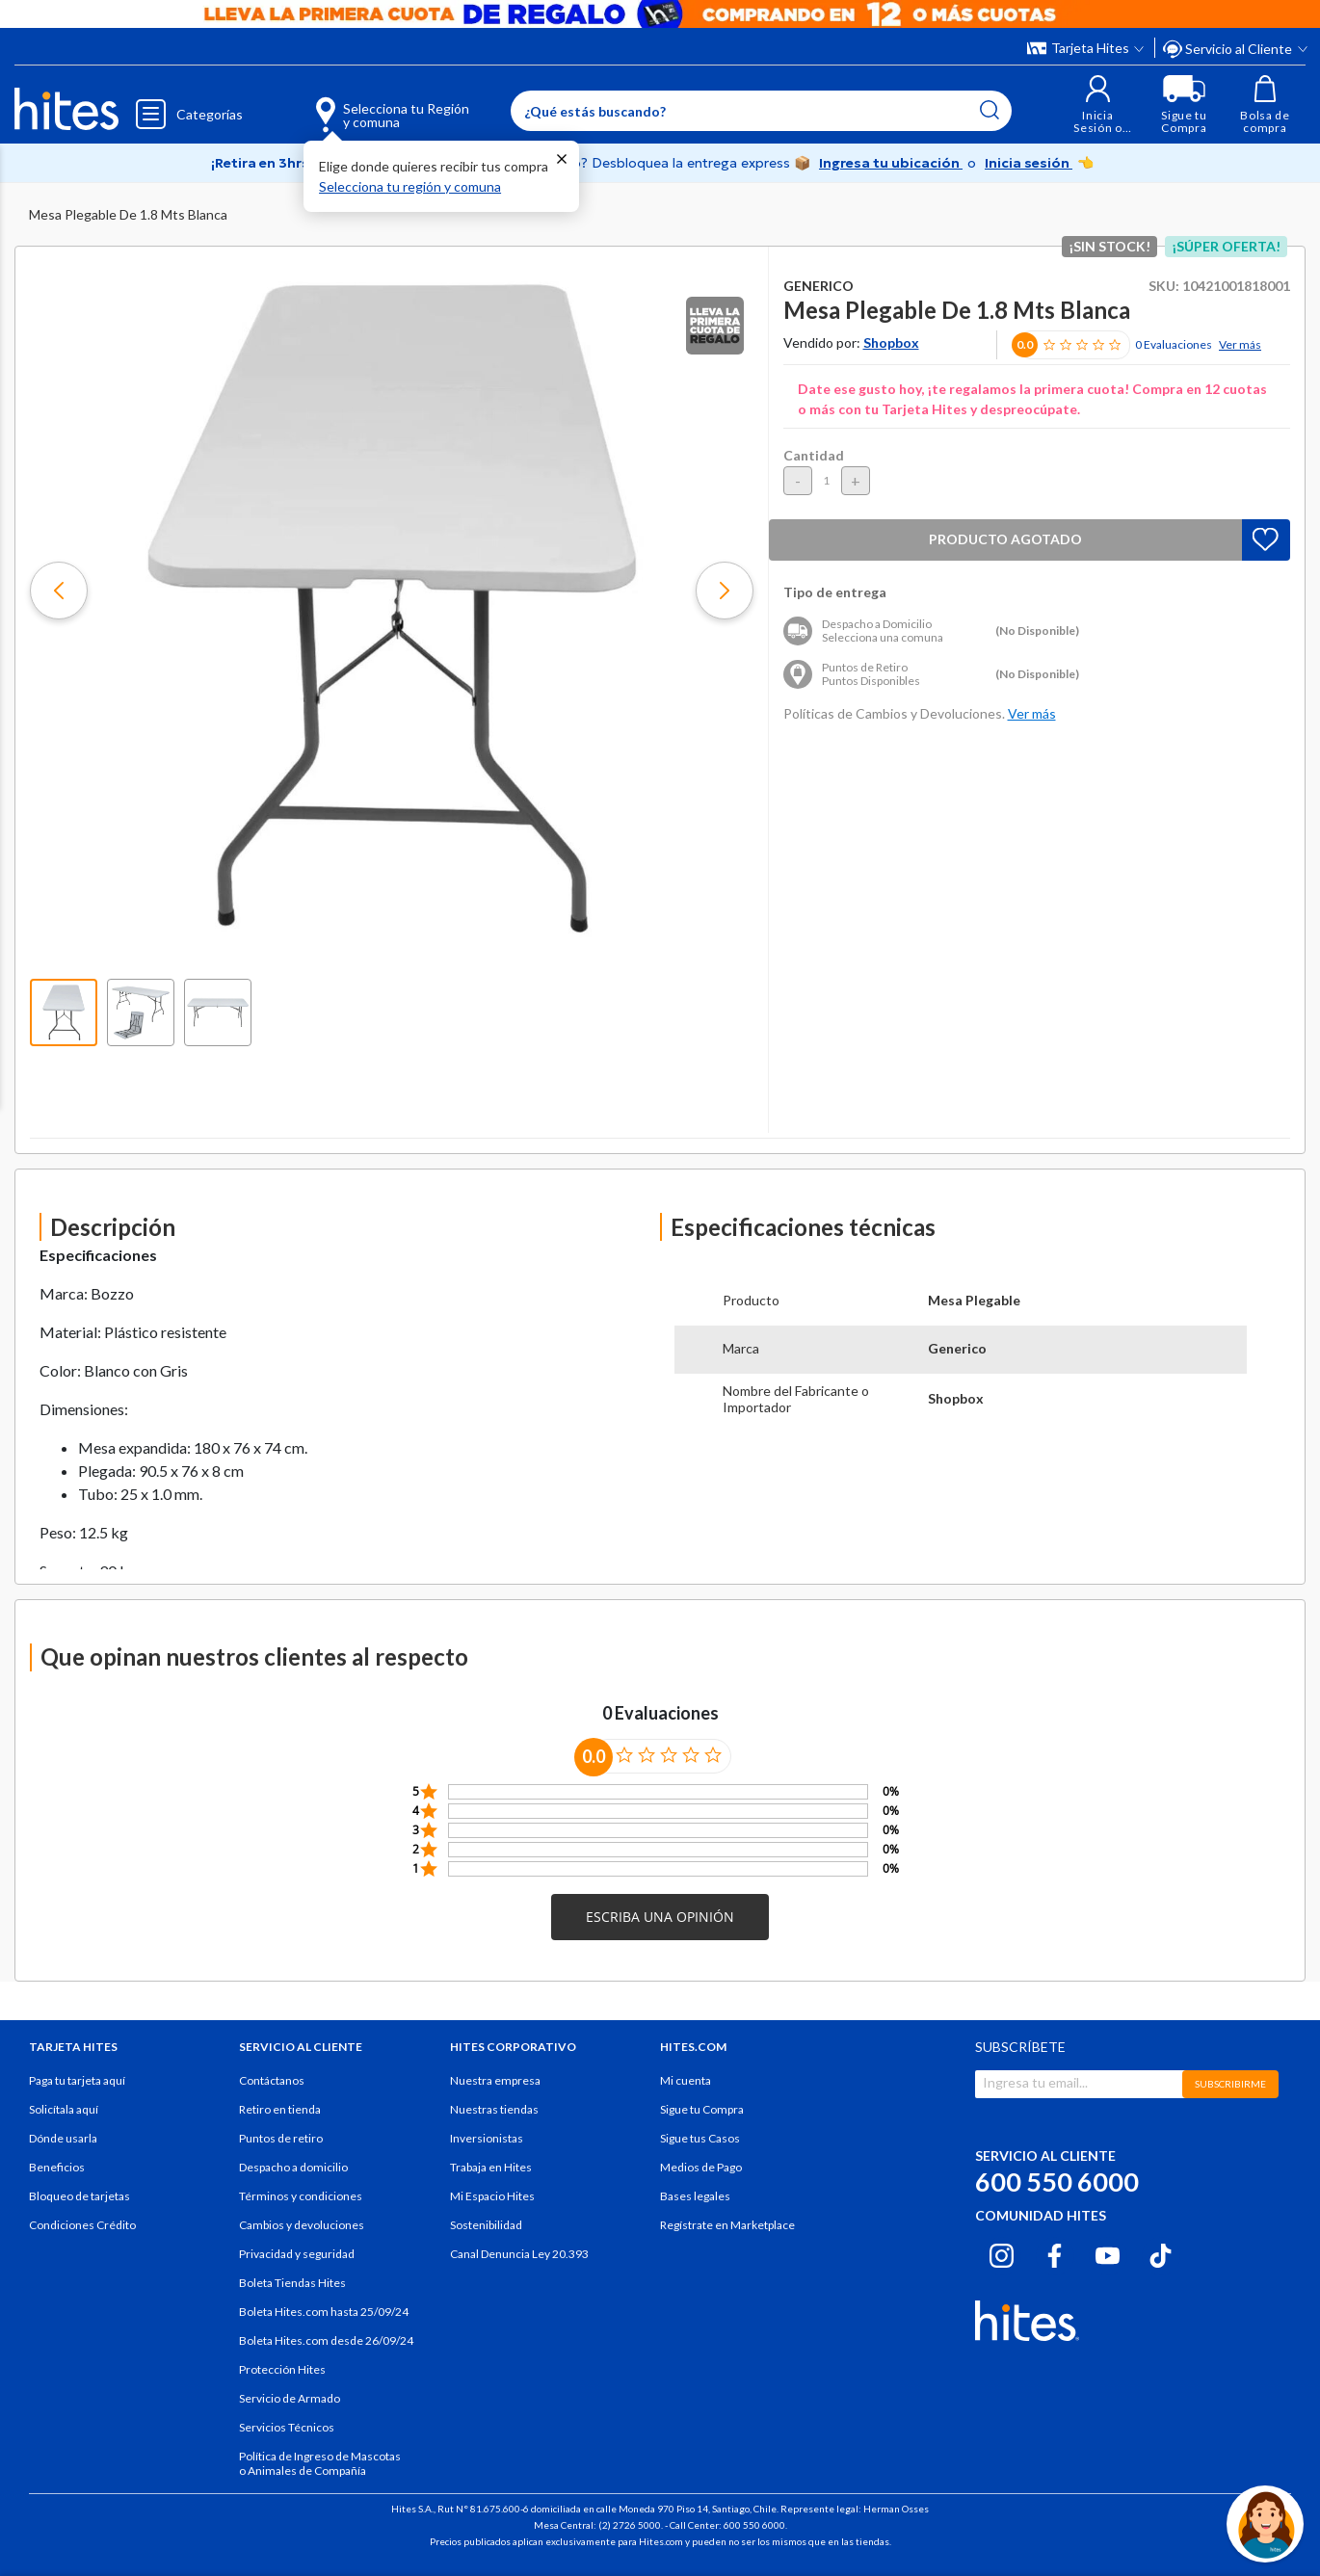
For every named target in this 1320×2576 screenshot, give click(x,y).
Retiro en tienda (280, 2109)
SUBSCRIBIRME (1230, 2084)
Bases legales (695, 2196)
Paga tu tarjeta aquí (77, 2080)
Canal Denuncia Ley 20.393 (519, 2254)
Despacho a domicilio (293, 2167)
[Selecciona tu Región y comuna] (363, 104)
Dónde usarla (63, 2138)
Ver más (1240, 344)
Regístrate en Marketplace (727, 2225)
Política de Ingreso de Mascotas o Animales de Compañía (320, 2463)
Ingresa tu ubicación (891, 162)
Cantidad (813, 455)
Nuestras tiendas (494, 2109)
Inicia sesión (1028, 162)
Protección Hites (282, 2369)
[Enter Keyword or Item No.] (761, 111)
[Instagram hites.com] (1002, 2253)
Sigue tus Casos (700, 2138)
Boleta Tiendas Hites (292, 2282)
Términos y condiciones (300, 2196)
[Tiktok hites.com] (1160, 2253)
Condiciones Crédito (82, 2225)
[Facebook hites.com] (1055, 2253)
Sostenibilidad (486, 2225)
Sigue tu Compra (702, 2109)
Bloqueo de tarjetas (79, 2196)
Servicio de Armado (289, 2398)
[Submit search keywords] (989, 109)
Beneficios (57, 2167)
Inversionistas (486, 2138)
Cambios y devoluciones (301, 2225)
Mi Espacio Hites (492, 2196)
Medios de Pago (701, 2167)
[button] (1098, 104)
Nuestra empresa (495, 2080)
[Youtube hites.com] (1108, 2253)
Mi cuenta (685, 2080)
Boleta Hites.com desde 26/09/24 (326, 2340)
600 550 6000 (1057, 2181)
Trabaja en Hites (491, 2167)
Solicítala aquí (63, 2109)
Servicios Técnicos (286, 2427)
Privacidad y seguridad (297, 2254)
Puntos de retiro (281, 2138)
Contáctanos (271, 2080)
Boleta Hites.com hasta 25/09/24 (324, 2311)
